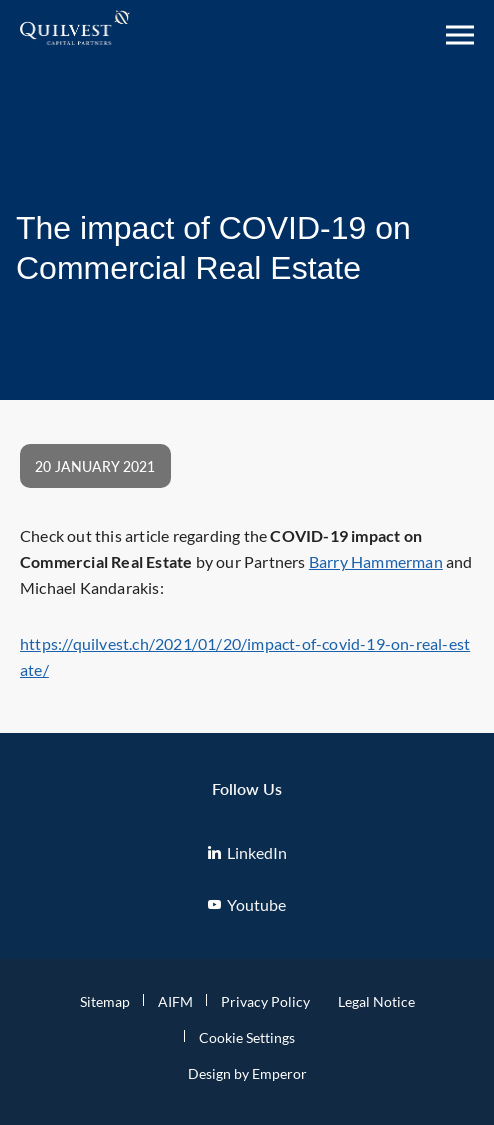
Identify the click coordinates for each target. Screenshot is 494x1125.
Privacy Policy (265, 1001)
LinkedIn (247, 852)
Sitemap (105, 1001)
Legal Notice (376, 1001)
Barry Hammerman (376, 561)
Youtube (247, 904)
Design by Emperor (247, 1073)
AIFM (175, 1001)
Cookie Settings (247, 1037)
